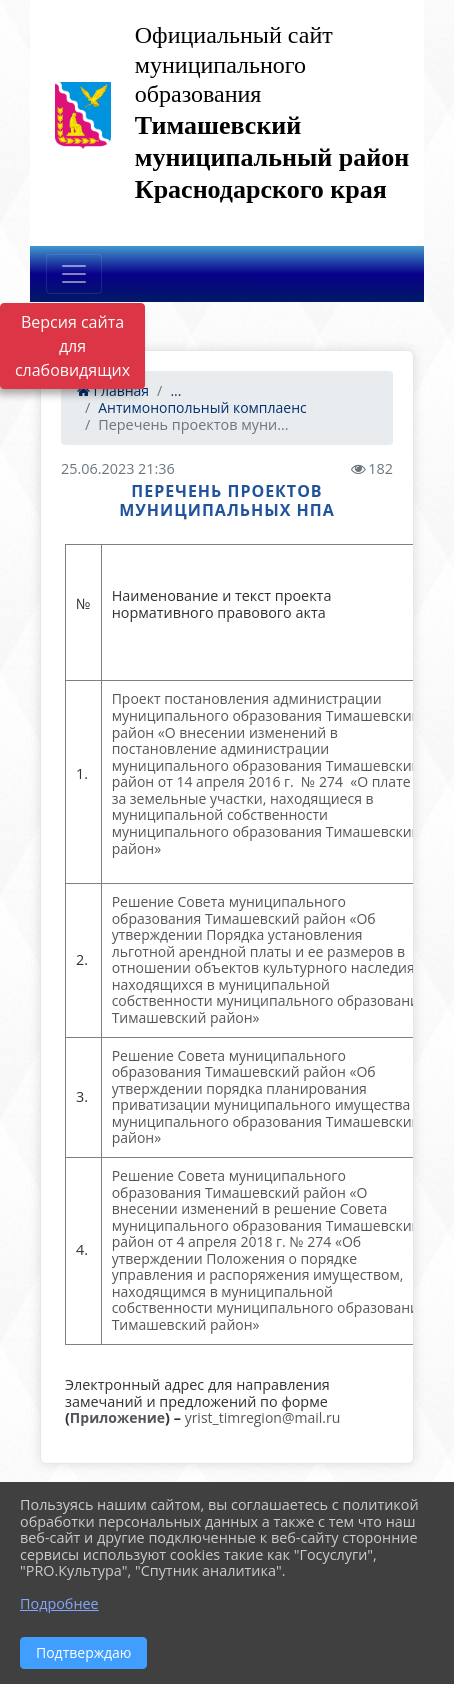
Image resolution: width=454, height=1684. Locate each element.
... (175, 390)
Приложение (117, 1417)
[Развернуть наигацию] (74, 274)
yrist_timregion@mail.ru (263, 1417)
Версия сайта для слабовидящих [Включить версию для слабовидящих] (72, 346)
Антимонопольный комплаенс (202, 407)
